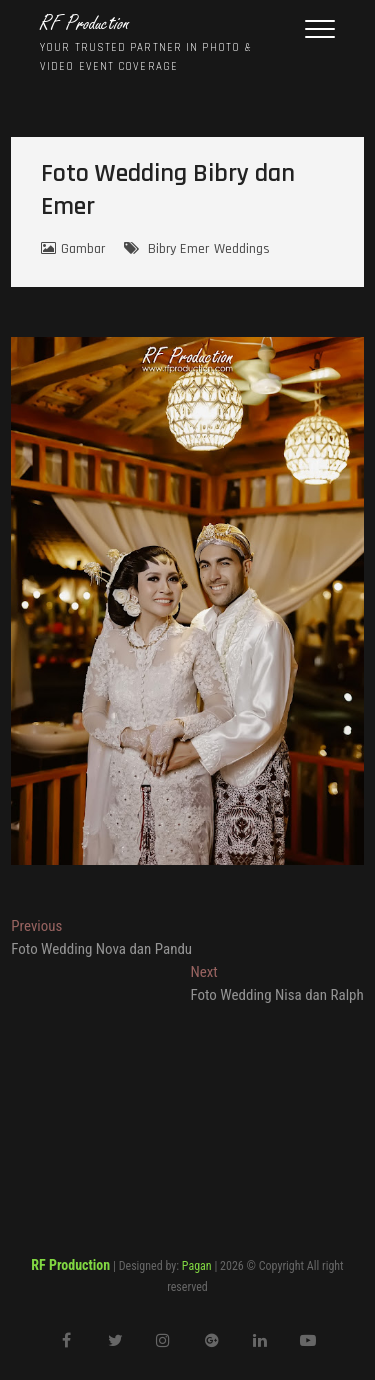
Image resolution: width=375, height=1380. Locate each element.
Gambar (83, 249)
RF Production (85, 24)
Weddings (242, 249)
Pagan (197, 1266)
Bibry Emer (178, 249)
